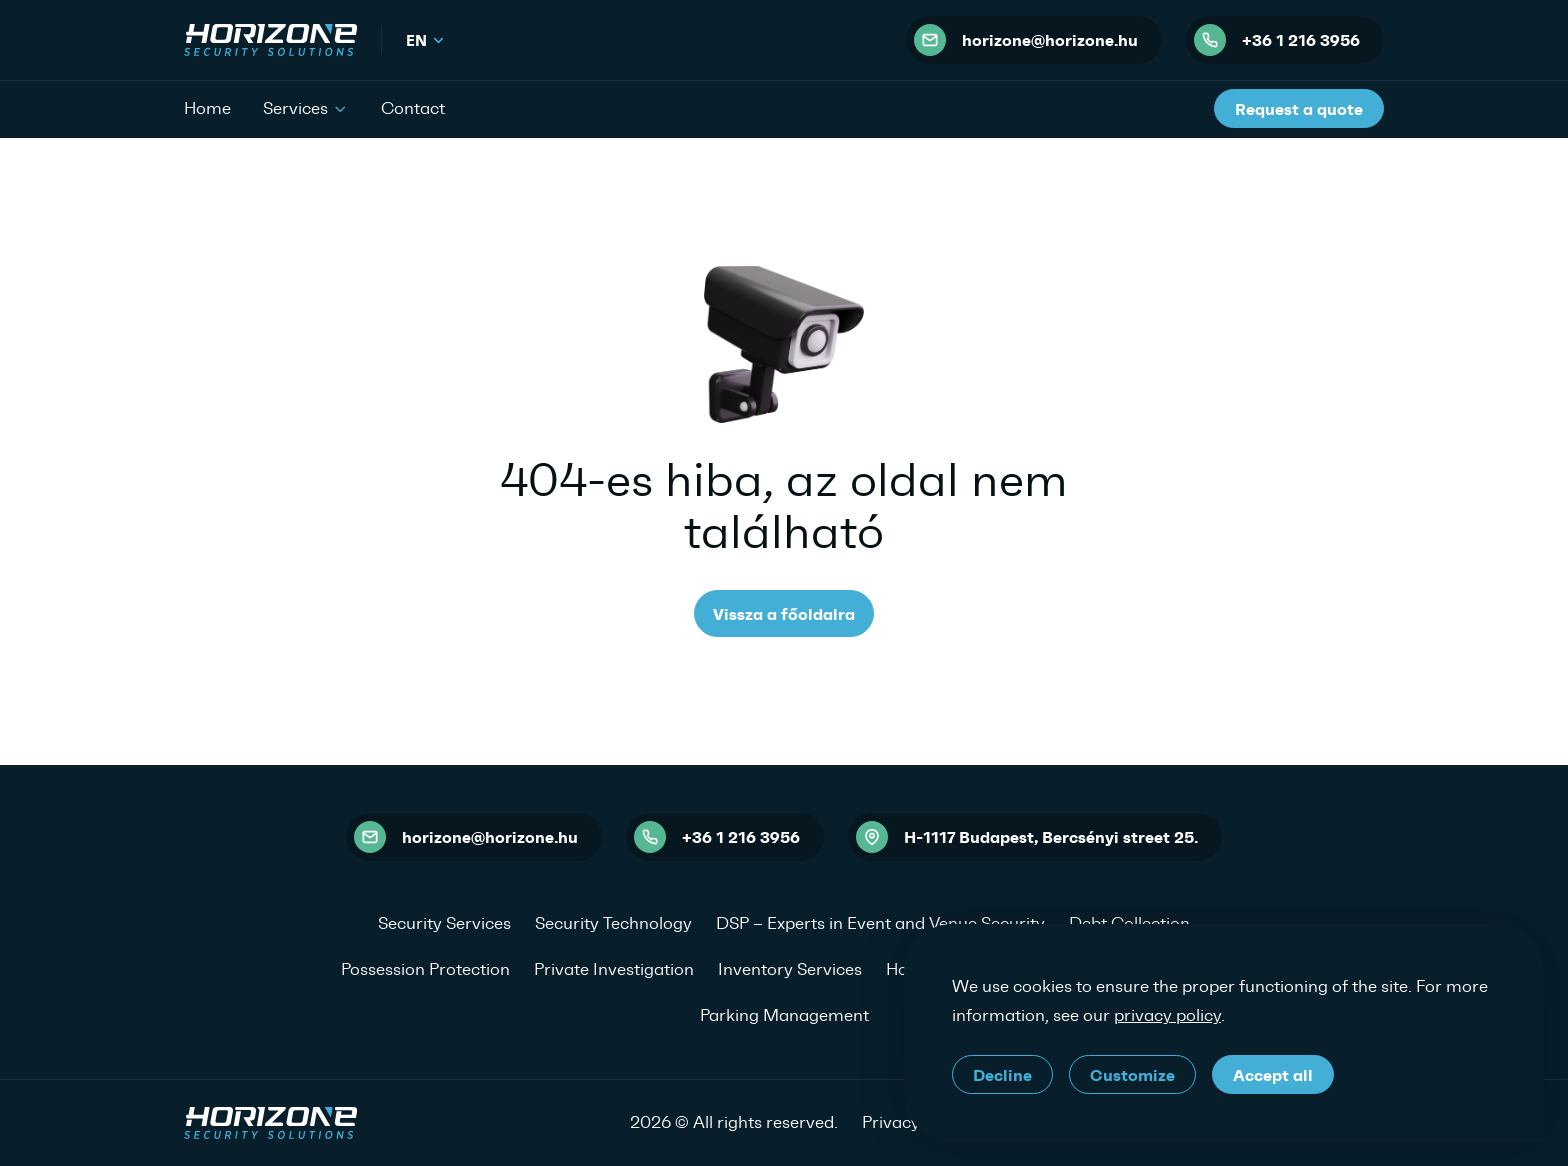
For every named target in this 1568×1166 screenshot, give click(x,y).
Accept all (1273, 1075)
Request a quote (1299, 109)
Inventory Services (790, 969)
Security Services (444, 923)
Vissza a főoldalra (784, 614)
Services (306, 107)
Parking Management (784, 1015)
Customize (1132, 1075)
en (426, 40)
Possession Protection (425, 969)
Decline (1002, 1075)
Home (207, 108)
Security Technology (613, 923)
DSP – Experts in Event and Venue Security (880, 923)
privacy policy (1167, 1015)
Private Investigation (614, 969)
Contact (413, 108)
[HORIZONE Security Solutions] (270, 40)
